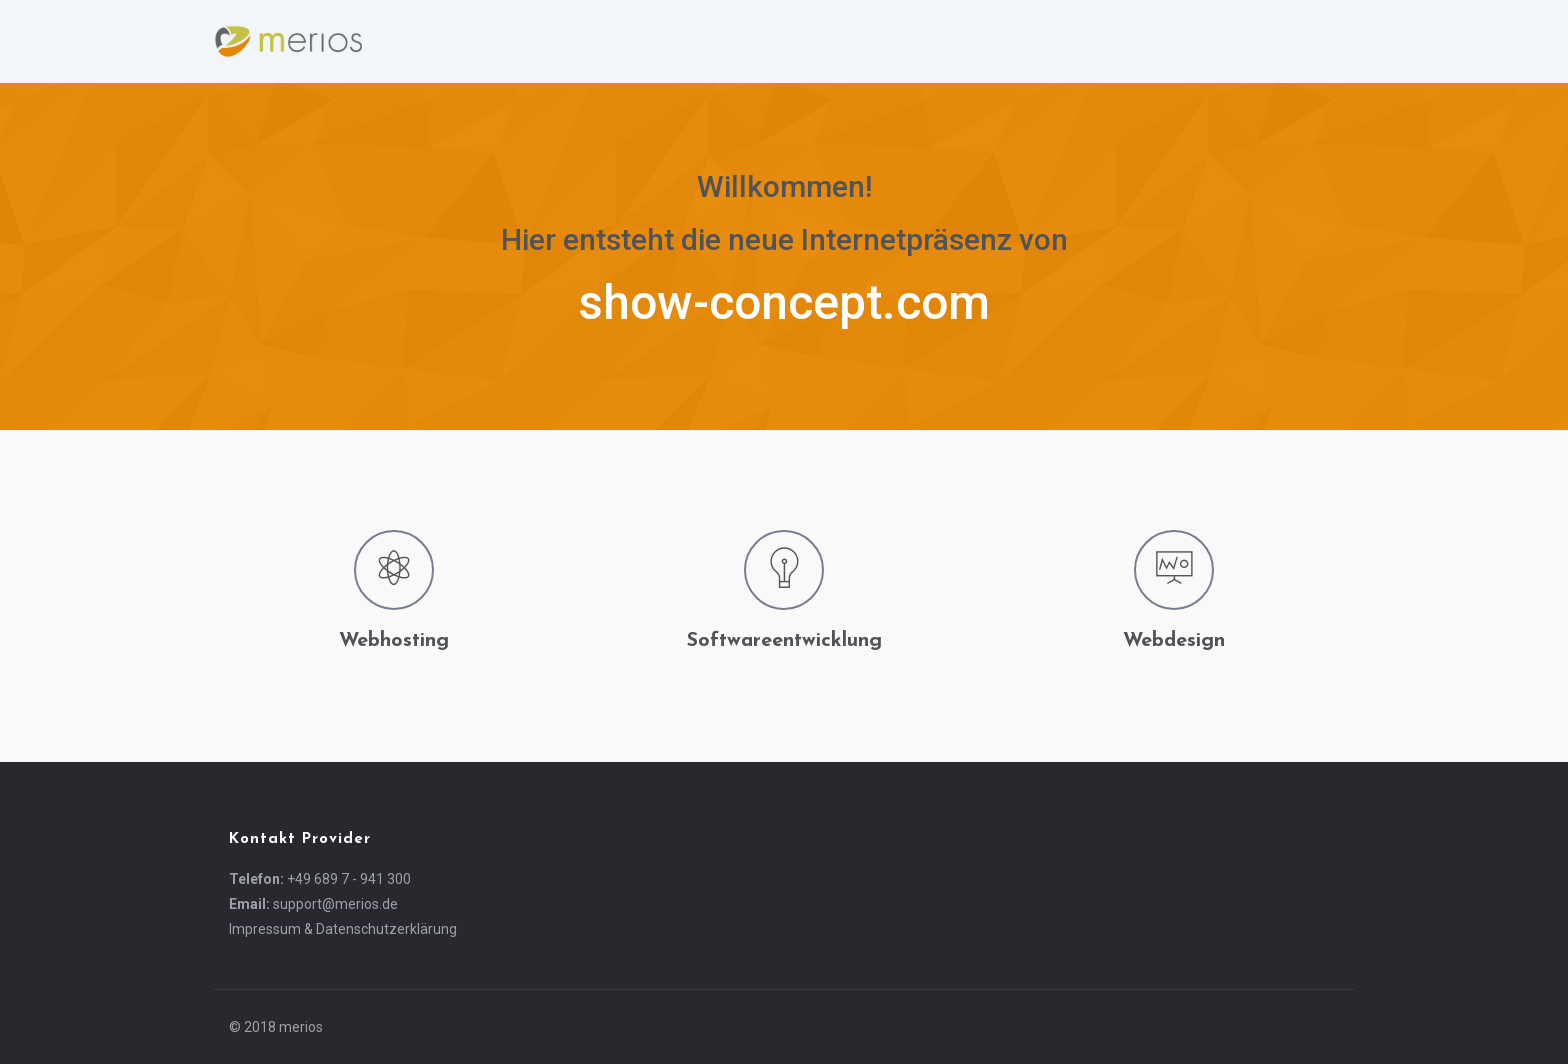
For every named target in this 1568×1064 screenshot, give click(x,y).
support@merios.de (335, 904)
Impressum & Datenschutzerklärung (343, 929)
